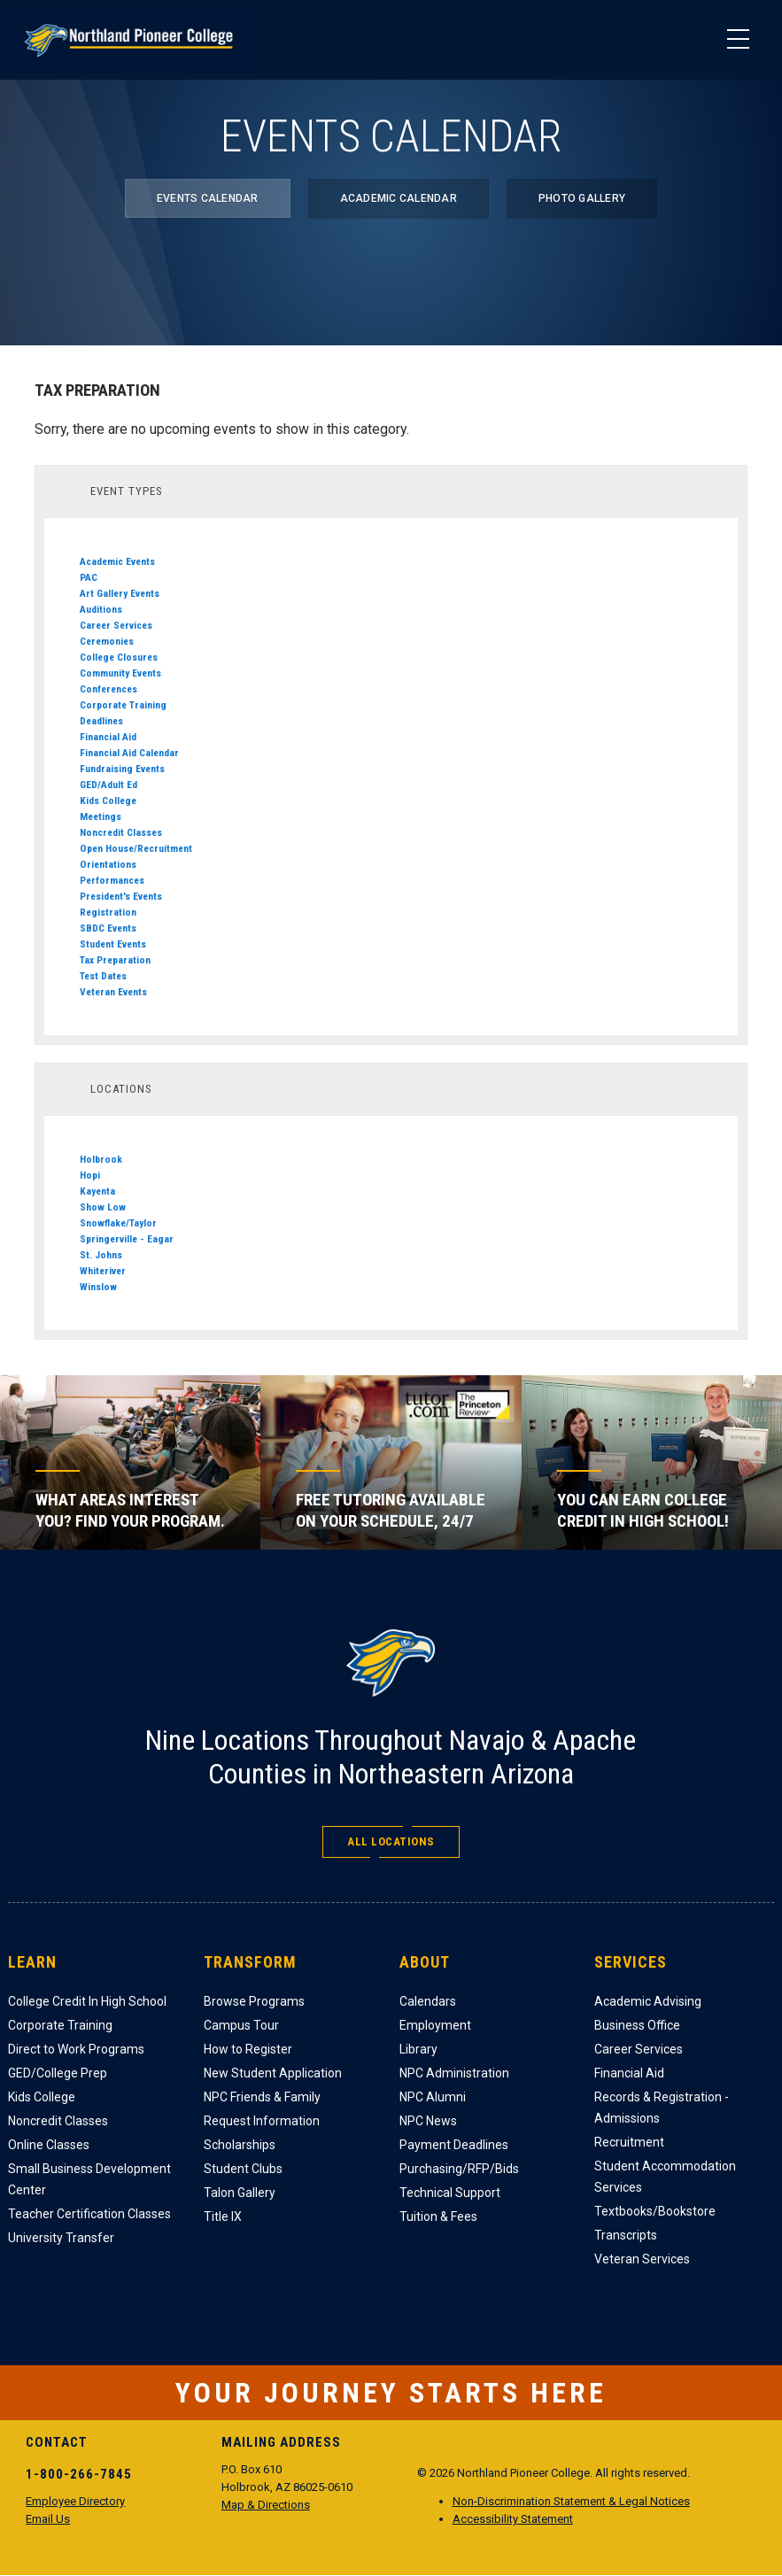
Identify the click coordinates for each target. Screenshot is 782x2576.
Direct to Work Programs (76, 2049)
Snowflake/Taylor (118, 1223)
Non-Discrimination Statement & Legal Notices (571, 2501)
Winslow (98, 1286)
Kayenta (97, 1191)
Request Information (262, 2121)
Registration (108, 912)
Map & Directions (265, 2504)
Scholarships (239, 2145)
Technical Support (449, 2192)
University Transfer (61, 2238)
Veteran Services (642, 2259)
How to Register (248, 2049)
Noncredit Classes (121, 832)
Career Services (116, 625)
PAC (88, 577)
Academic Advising (647, 2001)
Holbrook (101, 1159)
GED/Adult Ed (108, 784)
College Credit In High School (87, 2001)
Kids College (108, 800)
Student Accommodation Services (665, 2176)
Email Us (48, 2519)
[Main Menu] (737, 40)
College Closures (119, 657)
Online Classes (48, 2145)
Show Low (103, 1207)
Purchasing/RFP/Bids (459, 2169)
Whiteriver (103, 1271)
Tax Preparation (115, 960)
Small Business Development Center (89, 2179)
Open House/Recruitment (136, 848)
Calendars (427, 2001)
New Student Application (273, 2073)
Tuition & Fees (438, 2216)
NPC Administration (454, 2073)
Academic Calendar (398, 198)
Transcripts (625, 2235)
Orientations (108, 864)
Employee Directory (75, 2501)
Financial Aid (108, 737)
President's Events (121, 896)
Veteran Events (113, 992)
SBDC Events (108, 928)
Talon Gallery (239, 2192)
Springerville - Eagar (127, 1239)
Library (418, 2049)
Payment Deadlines (453, 2145)
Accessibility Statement (513, 2519)
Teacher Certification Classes (89, 2214)
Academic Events (117, 561)
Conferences (108, 689)
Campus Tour (241, 2025)
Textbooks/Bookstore (655, 2211)
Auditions (101, 609)
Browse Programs (254, 2001)
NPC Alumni (432, 2097)
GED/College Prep (57, 2073)
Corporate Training (123, 705)
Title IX (223, 2216)
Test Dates (103, 976)
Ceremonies (107, 641)
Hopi (90, 1175)
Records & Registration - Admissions (661, 2107)
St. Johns (101, 1255)
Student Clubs (243, 2169)
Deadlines (101, 721)
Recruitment (629, 2142)
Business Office (637, 2025)
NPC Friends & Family (262, 2097)
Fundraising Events (122, 768)
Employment (435, 2025)
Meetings (100, 816)
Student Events (113, 944)
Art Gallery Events (119, 593)
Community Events (120, 673)
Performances (112, 880)
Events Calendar (208, 198)
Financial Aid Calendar (129, 752)
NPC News (428, 2121)
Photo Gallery (581, 198)
